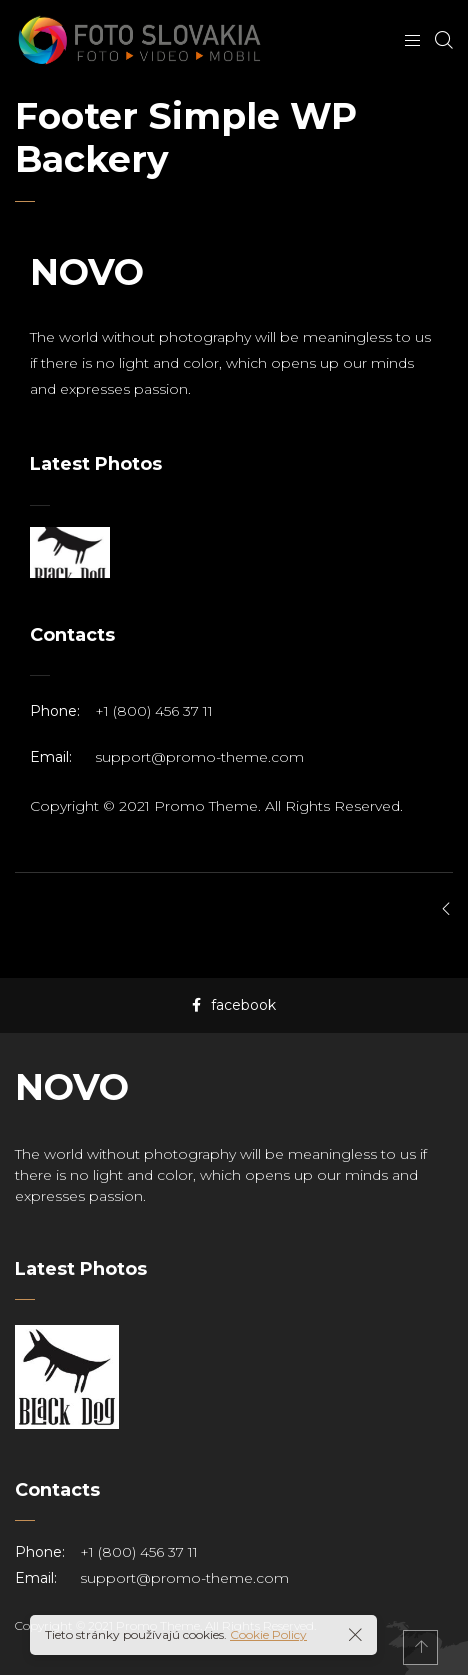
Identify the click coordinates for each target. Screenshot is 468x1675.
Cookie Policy (268, 1634)
